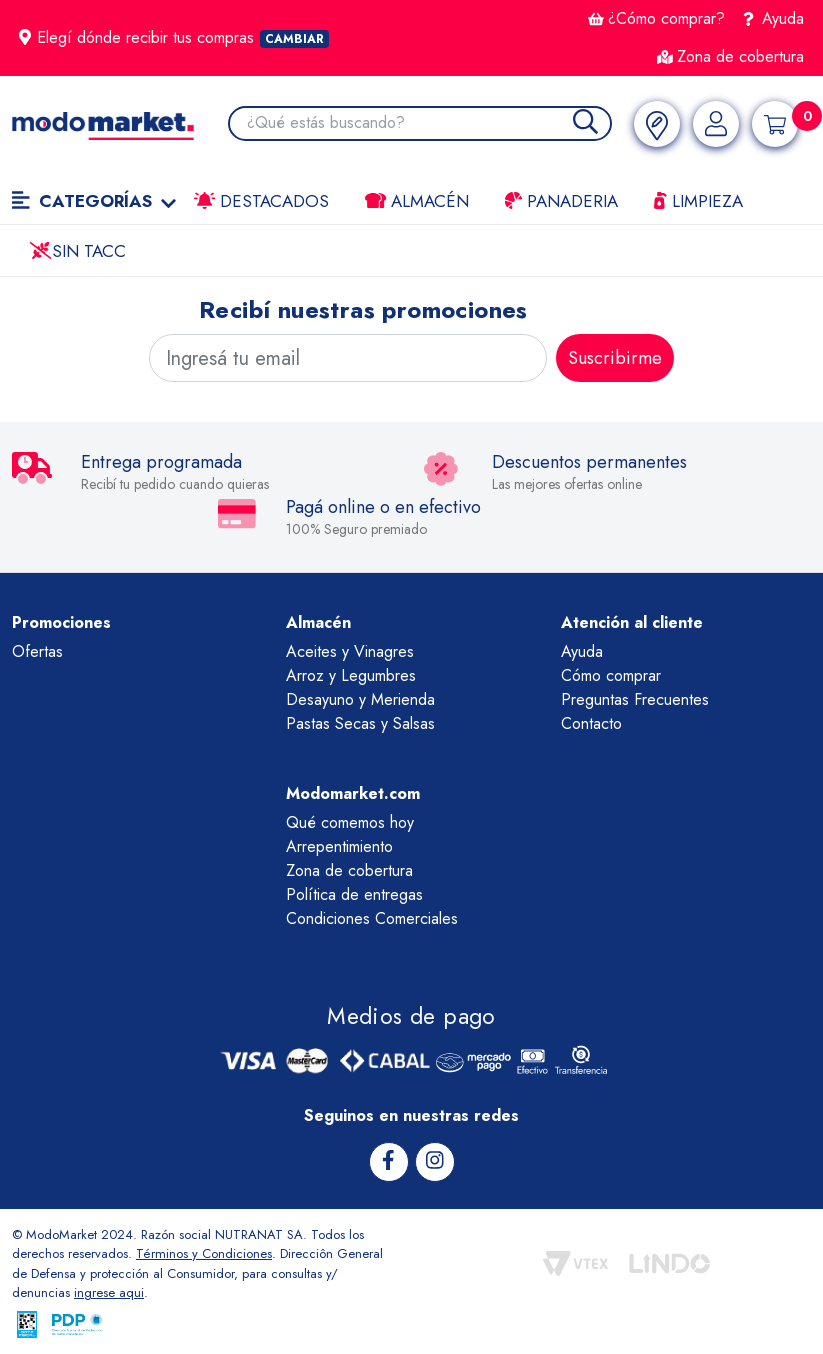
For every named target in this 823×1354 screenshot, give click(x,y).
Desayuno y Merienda (360, 699)
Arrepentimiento (339, 846)
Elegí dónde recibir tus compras (174, 37)
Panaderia (561, 201)
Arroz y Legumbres (351, 675)
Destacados (261, 201)
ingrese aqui (109, 1292)
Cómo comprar (611, 675)
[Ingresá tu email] (348, 358)
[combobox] (428, 123)
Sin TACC (78, 251)
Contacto (591, 723)
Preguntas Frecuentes (635, 699)
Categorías (94, 201)
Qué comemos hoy (350, 822)
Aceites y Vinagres (350, 651)
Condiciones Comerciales (372, 918)
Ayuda (774, 18)
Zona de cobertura (730, 56)
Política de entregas (354, 894)
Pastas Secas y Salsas (360, 723)
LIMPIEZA (698, 201)
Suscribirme (615, 358)
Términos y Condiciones (204, 1253)
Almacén (417, 201)
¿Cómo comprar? (656, 18)
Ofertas (37, 651)
